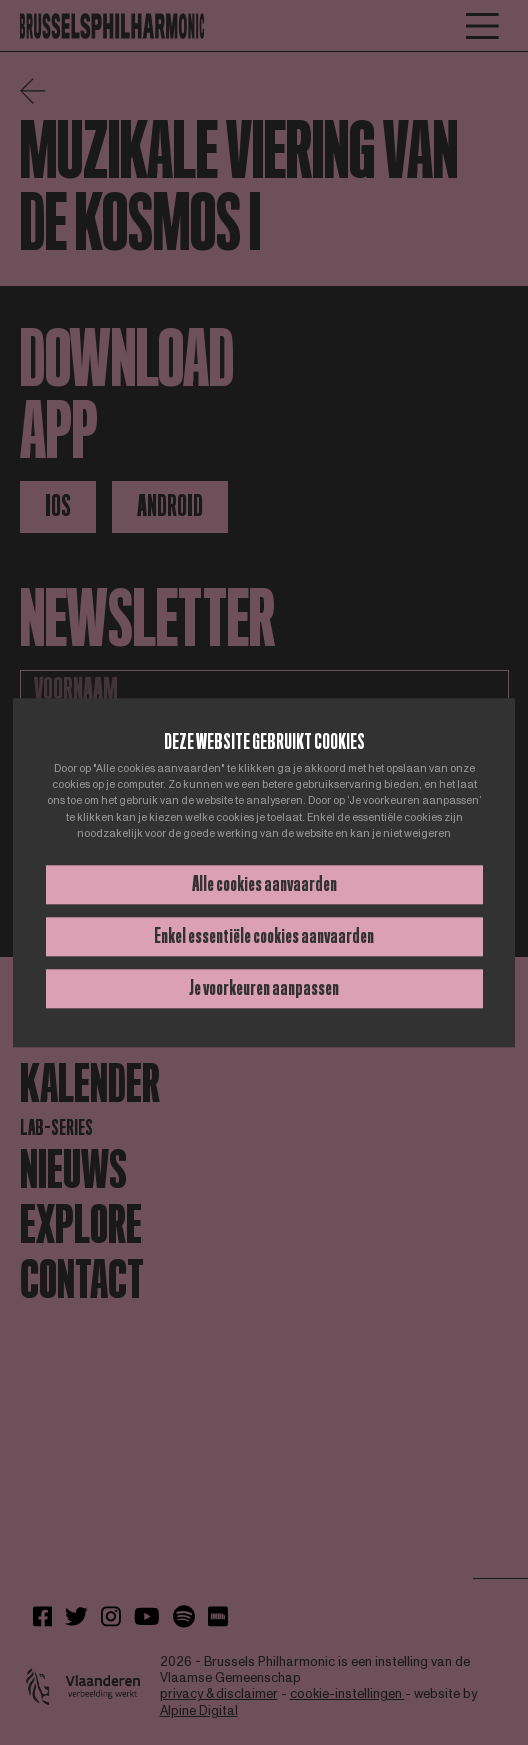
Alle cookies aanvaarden (264, 884)
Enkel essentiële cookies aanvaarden (264, 936)
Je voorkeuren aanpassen (264, 988)
